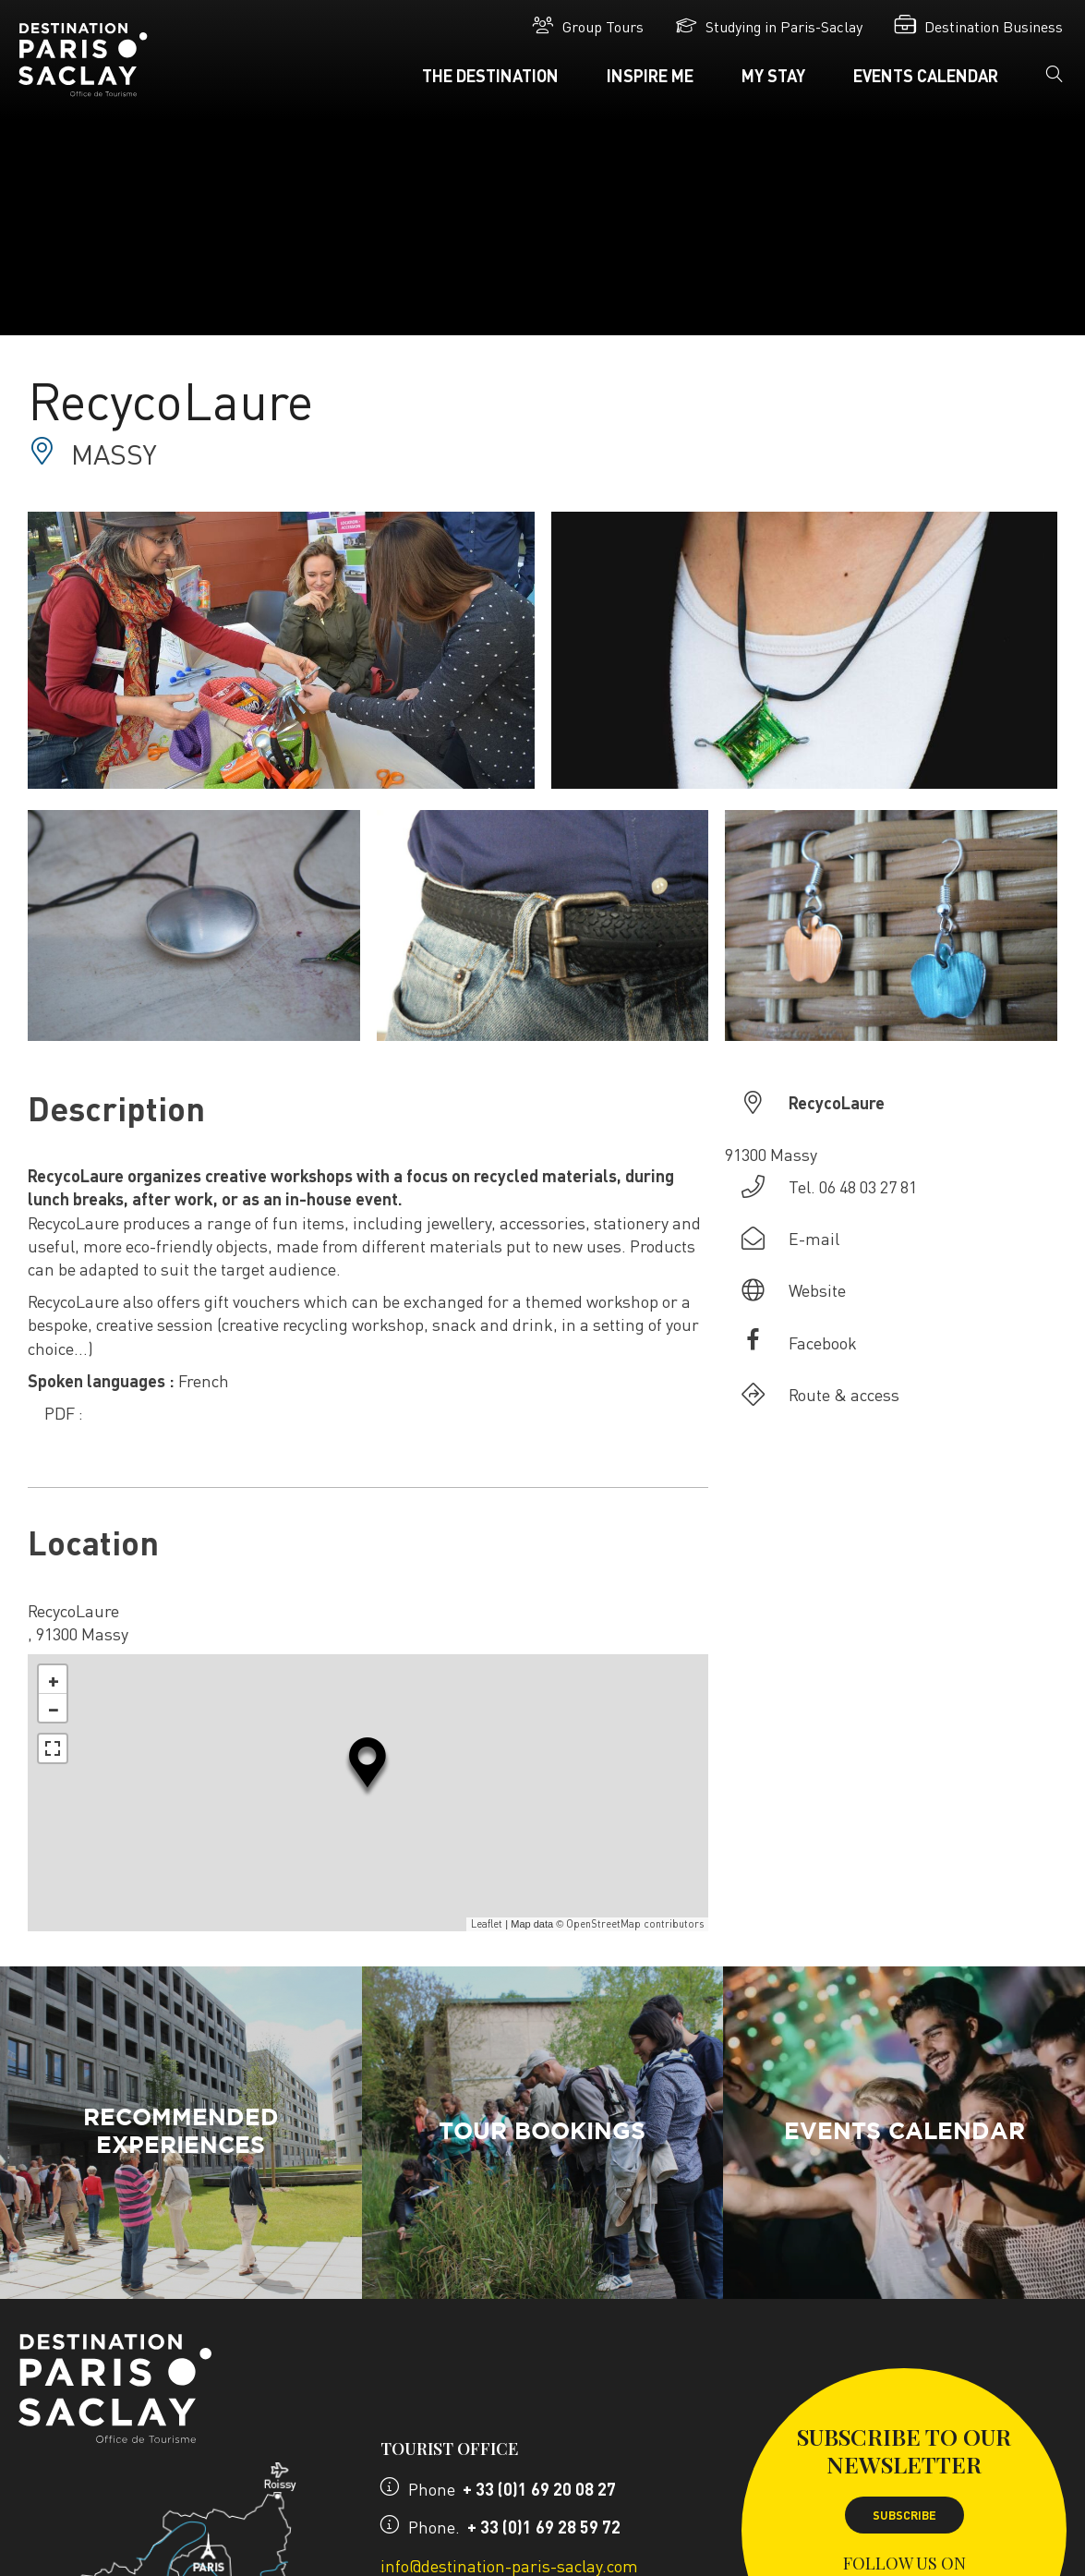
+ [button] (53, 1679)
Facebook (823, 1342)
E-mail (814, 1238)
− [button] (53, 1708)
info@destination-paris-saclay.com (509, 2565)
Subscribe (904, 2515)
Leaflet (486, 1923)
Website (817, 1289)
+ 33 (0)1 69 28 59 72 (544, 2526)
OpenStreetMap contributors (635, 1923)
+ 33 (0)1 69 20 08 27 (539, 2488)
